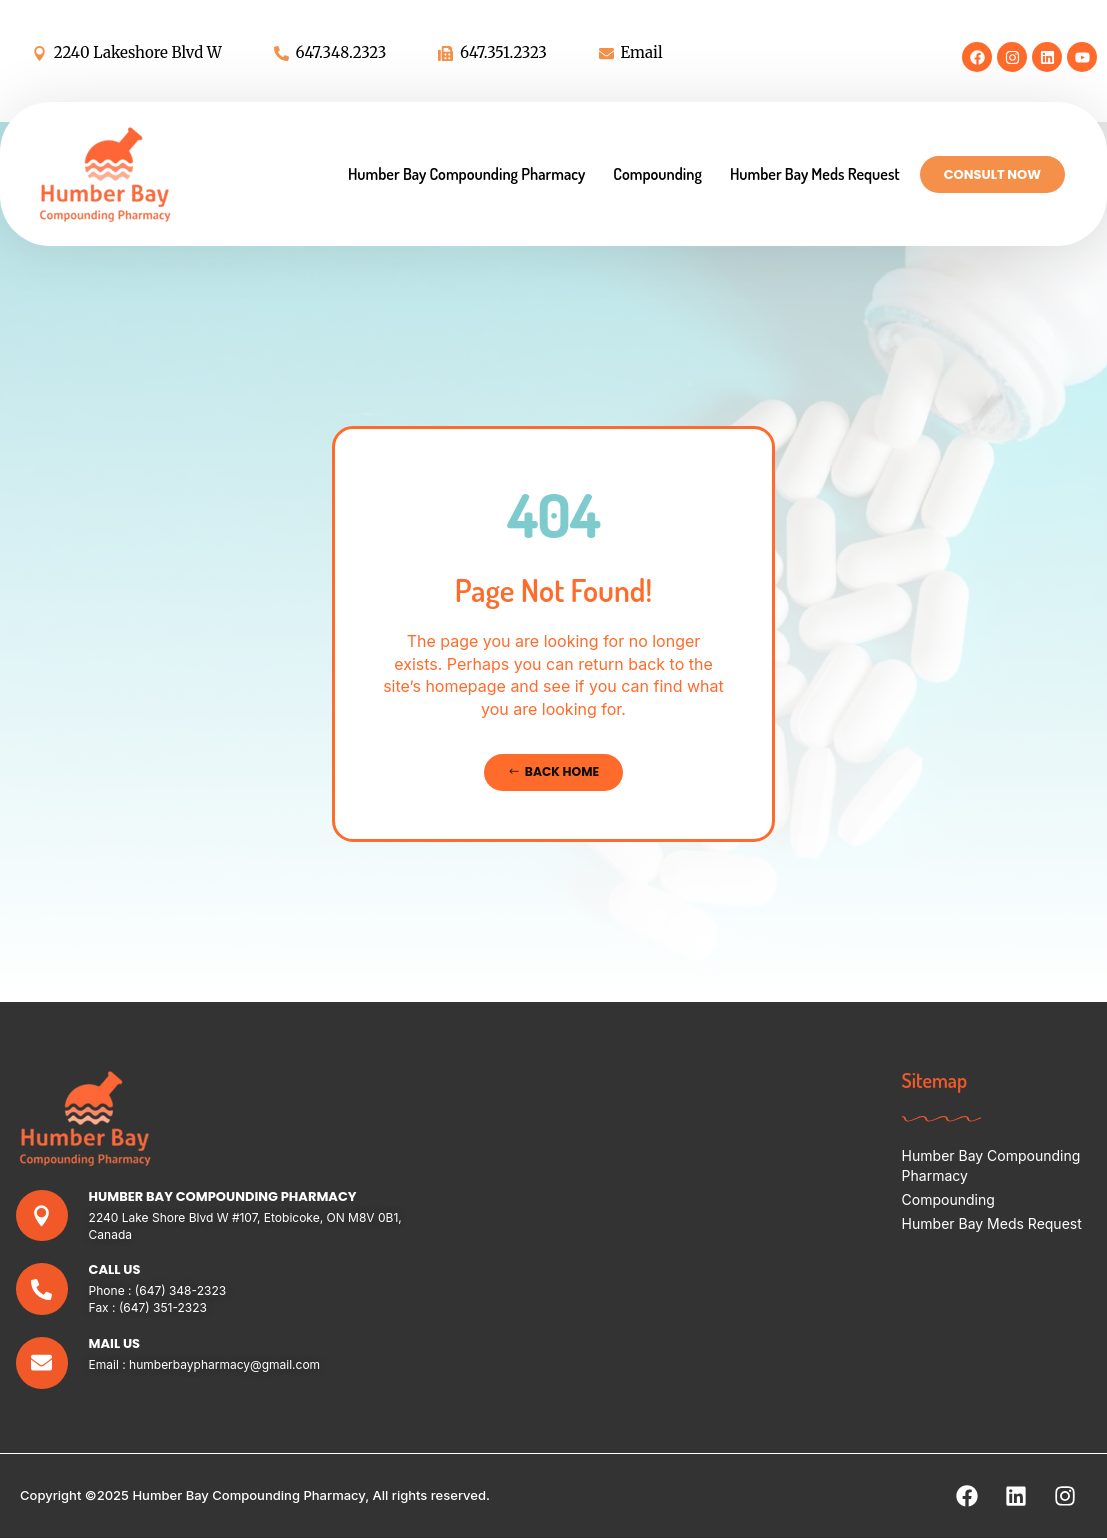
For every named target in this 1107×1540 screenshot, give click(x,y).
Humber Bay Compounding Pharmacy (466, 174)
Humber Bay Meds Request (815, 174)
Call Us (116, 1270)
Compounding (657, 174)
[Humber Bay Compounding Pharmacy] (42, 1216)
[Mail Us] (42, 1364)
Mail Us (115, 1344)
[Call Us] (42, 1290)
